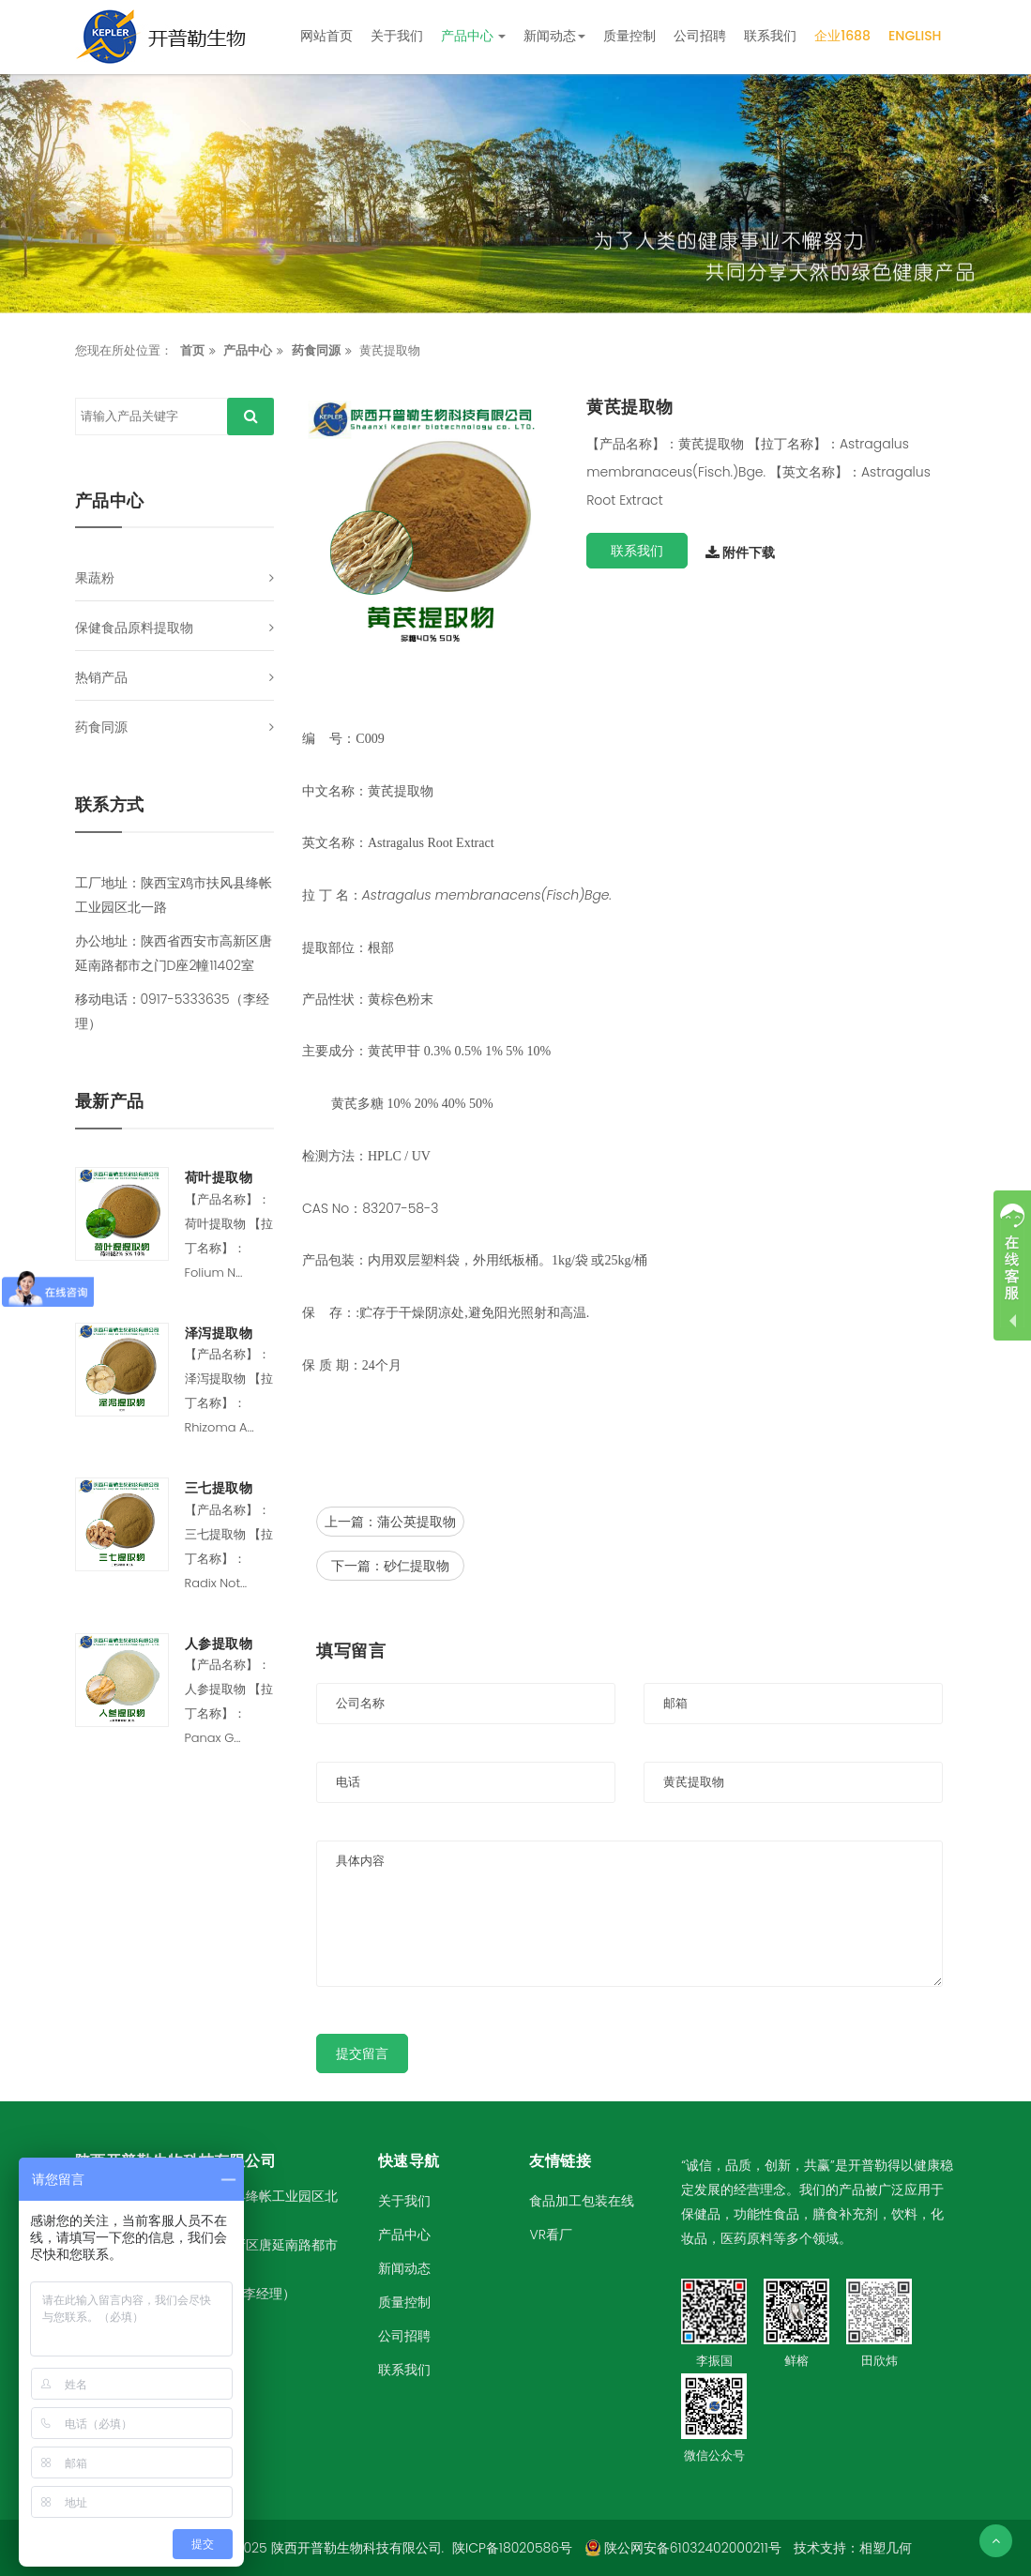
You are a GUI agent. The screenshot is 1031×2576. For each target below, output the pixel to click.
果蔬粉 (94, 577)
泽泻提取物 (219, 1333)
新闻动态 (554, 35)
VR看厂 (550, 2234)
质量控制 (629, 35)
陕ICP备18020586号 (512, 2547)
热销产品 (101, 677)
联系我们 (770, 35)
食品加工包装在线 (581, 2200)
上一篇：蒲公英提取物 (390, 1521)
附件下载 (740, 552)
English (915, 35)
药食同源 (316, 350)
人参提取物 (219, 1644)
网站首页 (326, 35)
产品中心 (474, 35)
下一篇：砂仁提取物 (390, 1565)
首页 (192, 350)
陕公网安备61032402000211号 (682, 2547)
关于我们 (397, 35)
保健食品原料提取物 (134, 627)
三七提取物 (219, 1488)
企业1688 (842, 35)
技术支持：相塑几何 (853, 2547)
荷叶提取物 (219, 1178)
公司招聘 (700, 35)
